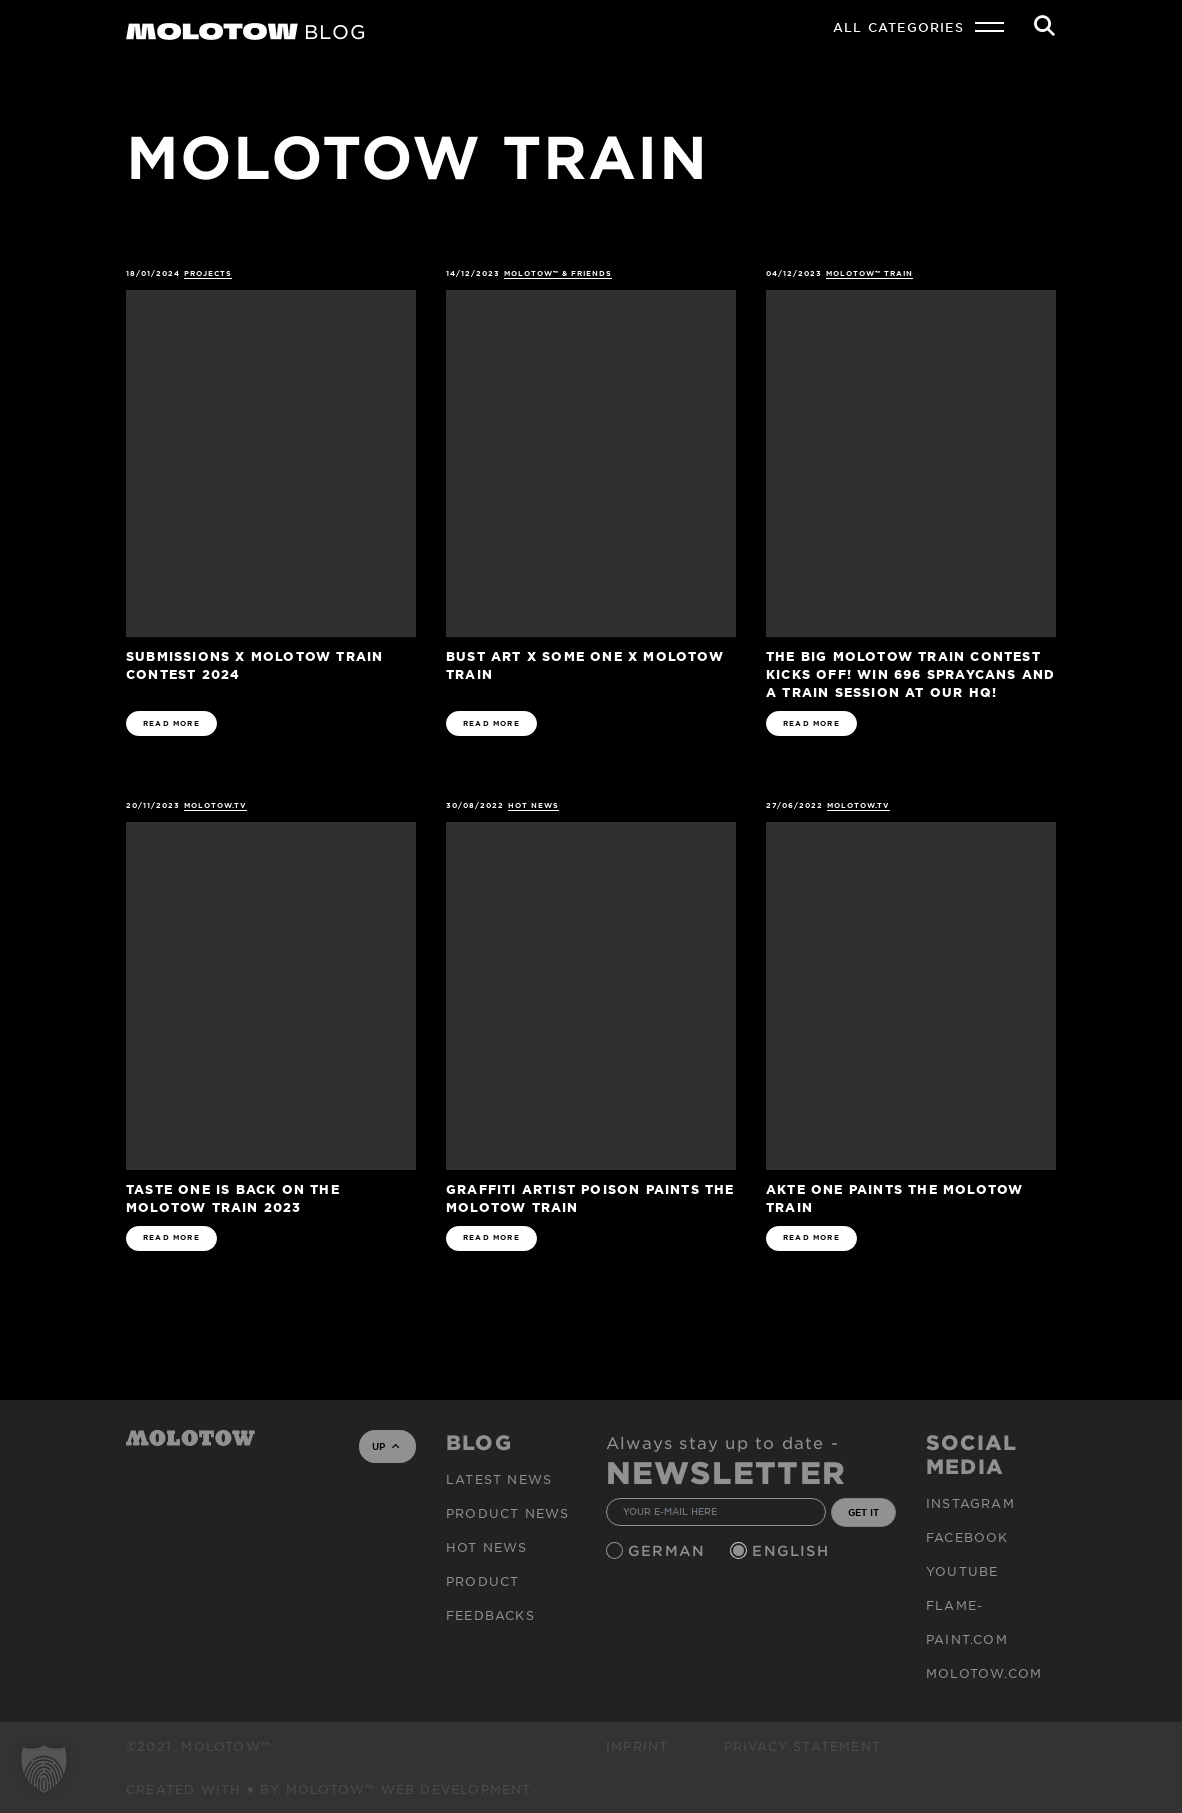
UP (385, 1446)
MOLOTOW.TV (216, 805)
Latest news (499, 1479)
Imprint (637, 1746)
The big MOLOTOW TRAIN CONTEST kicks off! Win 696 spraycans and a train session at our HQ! (910, 673)
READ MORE (171, 723)
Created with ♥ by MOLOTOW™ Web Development (329, 1789)
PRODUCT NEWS (507, 1513)
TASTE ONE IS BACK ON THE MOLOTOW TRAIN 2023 (233, 1197)
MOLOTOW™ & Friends (558, 273)
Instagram (970, 1503)
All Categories (898, 27)
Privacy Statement (802, 1746)
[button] (44, 1769)
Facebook (967, 1537)
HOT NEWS (533, 805)
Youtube (962, 1571)
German (669, 1550)
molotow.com (984, 1673)
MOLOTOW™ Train (870, 273)
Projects (208, 273)
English (793, 1550)
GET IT (863, 1512)
